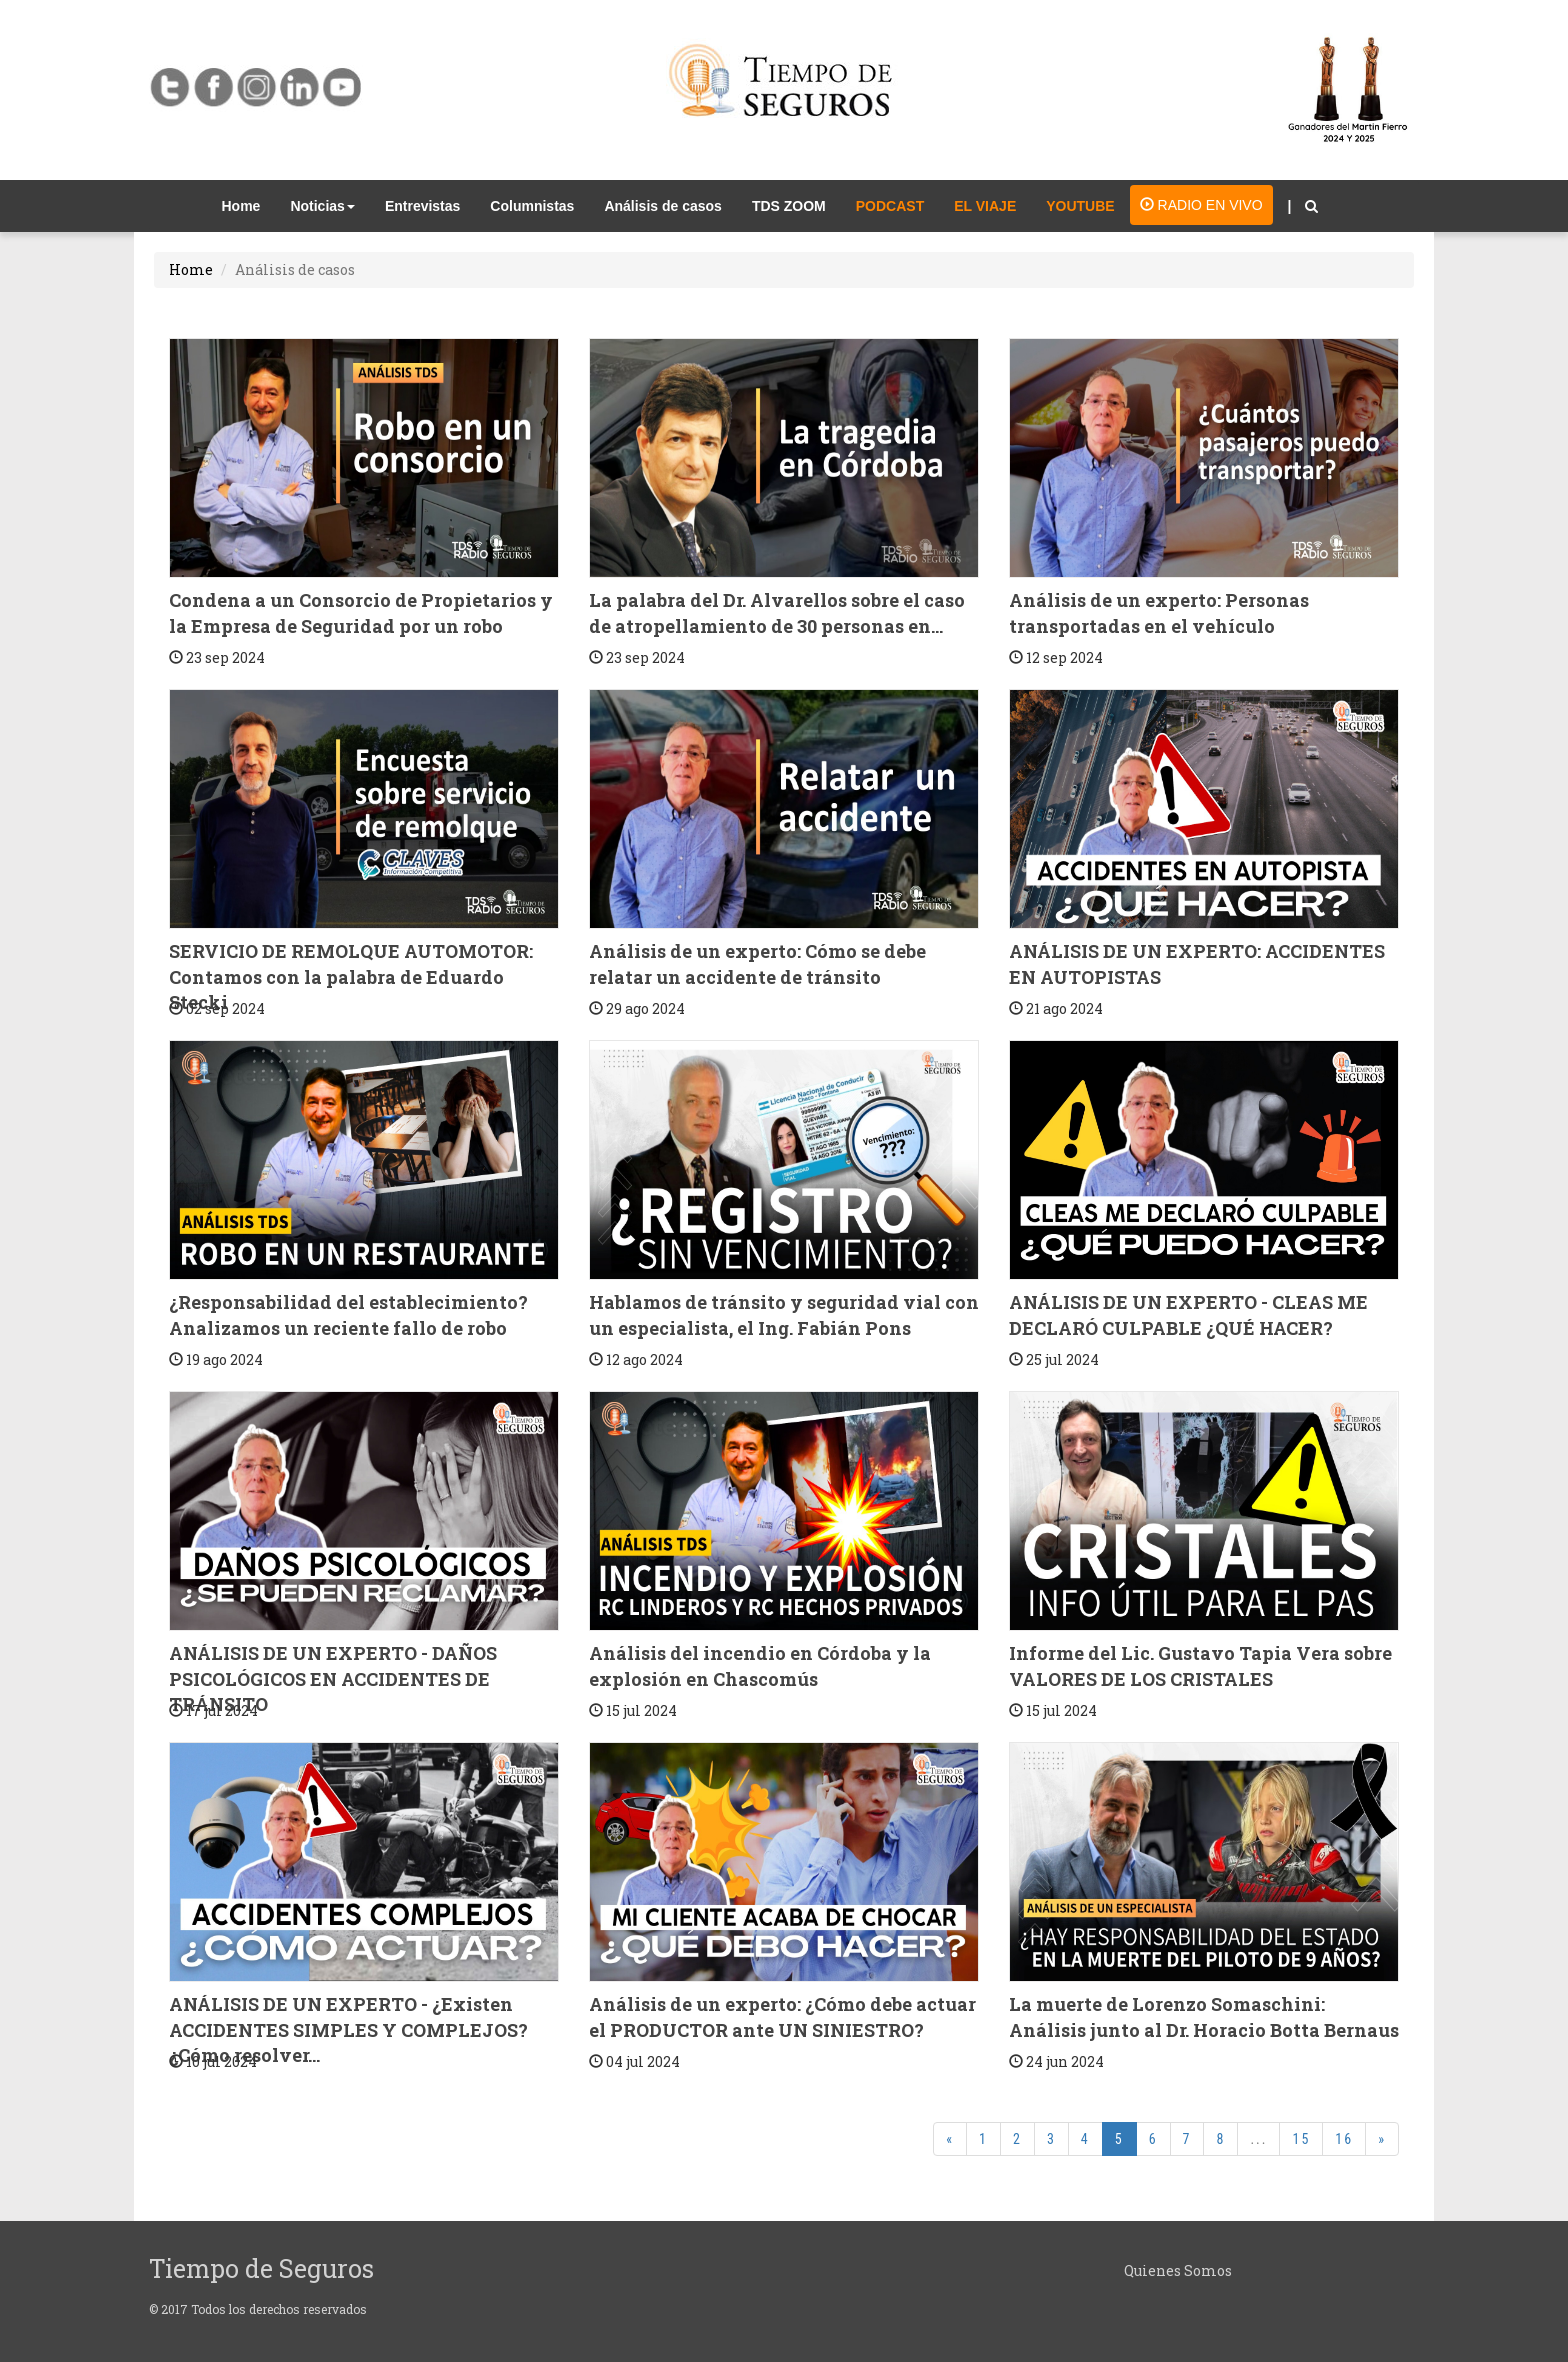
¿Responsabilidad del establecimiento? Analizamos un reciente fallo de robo (348, 1315)
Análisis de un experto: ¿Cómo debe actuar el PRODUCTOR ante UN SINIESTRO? (782, 2017)
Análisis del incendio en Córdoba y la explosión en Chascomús (760, 1666)
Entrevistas (422, 206)
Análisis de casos (663, 206)
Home (249, 204)
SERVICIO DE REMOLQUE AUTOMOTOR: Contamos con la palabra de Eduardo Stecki (351, 976)
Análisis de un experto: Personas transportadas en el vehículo (1159, 613)
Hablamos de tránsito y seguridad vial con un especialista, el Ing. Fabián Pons (784, 1315)
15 (1301, 2139)
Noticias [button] (322, 206)
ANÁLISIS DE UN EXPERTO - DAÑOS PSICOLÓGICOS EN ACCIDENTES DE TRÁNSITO (333, 1678)
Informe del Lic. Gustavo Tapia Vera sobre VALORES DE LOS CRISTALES (1200, 1666)
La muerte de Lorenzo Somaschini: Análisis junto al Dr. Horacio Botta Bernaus (1204, 2017)
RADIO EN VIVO (1201, 205)
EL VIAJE (985, 206)
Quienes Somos (1178, 2270)
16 (1344, 2139)
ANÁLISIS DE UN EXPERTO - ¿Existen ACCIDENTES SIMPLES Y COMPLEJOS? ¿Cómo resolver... (348, 2029)
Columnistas (532, 206)
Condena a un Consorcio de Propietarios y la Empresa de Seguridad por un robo (361, 613)
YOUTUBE (1080, 206)
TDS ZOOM (789, 206)
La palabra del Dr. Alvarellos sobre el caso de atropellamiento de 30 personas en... (777, 613)
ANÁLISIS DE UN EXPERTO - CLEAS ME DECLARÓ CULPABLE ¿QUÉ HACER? (1188, 1315)
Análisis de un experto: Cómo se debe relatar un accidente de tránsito (757, 964)
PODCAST (890, 206)
